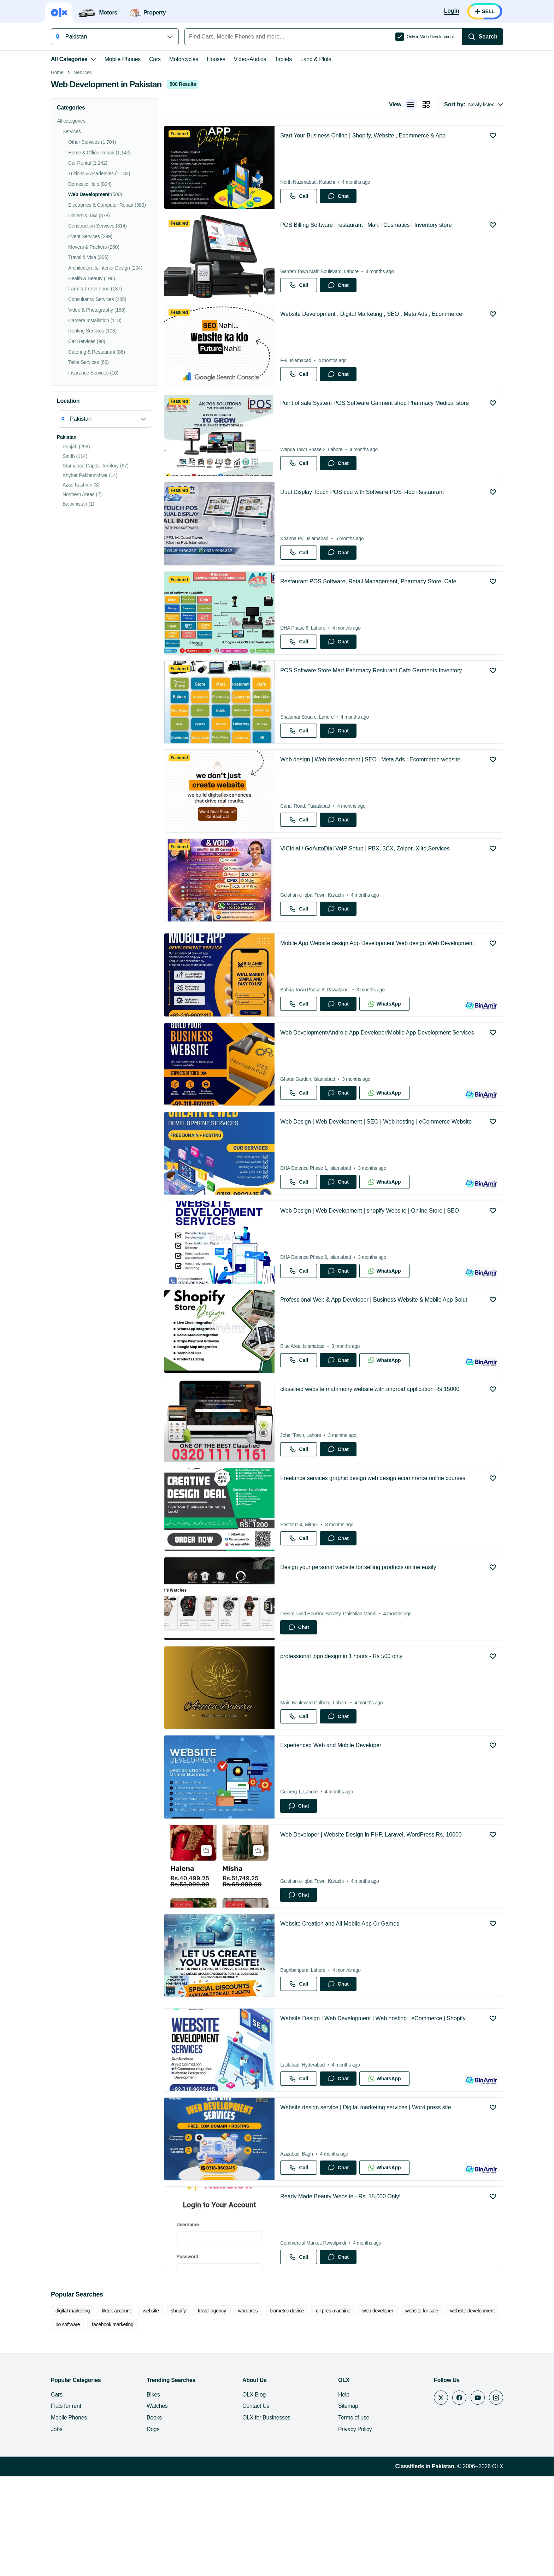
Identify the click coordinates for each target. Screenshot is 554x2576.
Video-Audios (250, 59)
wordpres (248, 2410)
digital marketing (72, 2410)
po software (67, 2424)
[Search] (482, 36)
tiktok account (116, 2410)
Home (57, 172)
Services (83, 172)
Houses (216, 59)
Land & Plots (315, 59)
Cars (155, 59)
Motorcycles (183, 59)
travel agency (212, 2410)
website (151, 2410)
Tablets (283, 59)
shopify (178, 2410)
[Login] (451, 11)
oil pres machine (333, 2410)
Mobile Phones (123, 59)
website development (472, 2410)
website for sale (421, 2410)
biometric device (287, 2410)
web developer (377, 2410)
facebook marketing (112, 2424)
